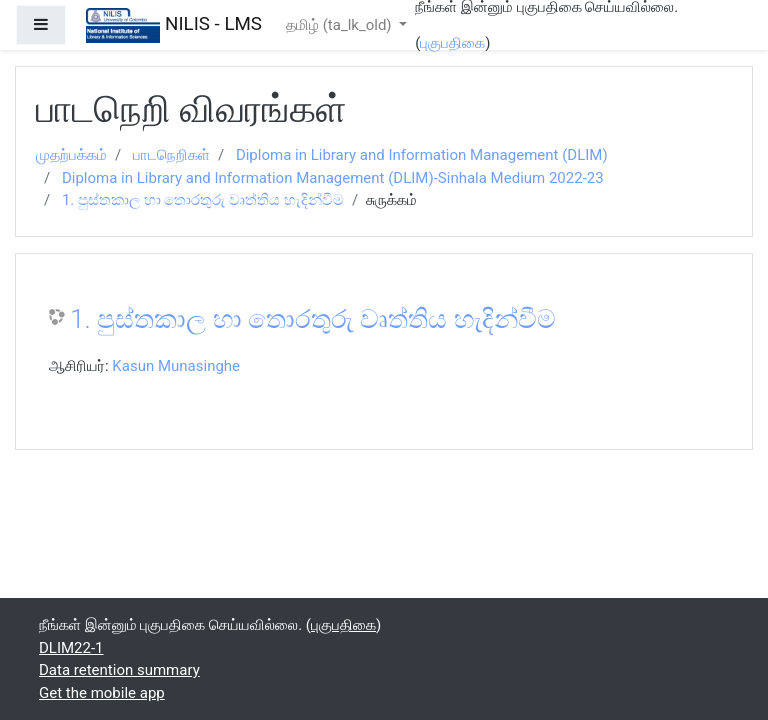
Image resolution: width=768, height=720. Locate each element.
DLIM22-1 (71, 648)
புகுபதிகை (452, 43)
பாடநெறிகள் (171, 155)
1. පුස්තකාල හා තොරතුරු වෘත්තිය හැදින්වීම (203, 200)
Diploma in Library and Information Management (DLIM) (422, 155)
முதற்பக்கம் (71, 155)
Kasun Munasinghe (176, 366)
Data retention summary (119, 670)
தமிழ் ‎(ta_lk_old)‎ (340, 25)
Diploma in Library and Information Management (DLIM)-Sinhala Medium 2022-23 (333, 178)
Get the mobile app (102, 693)
